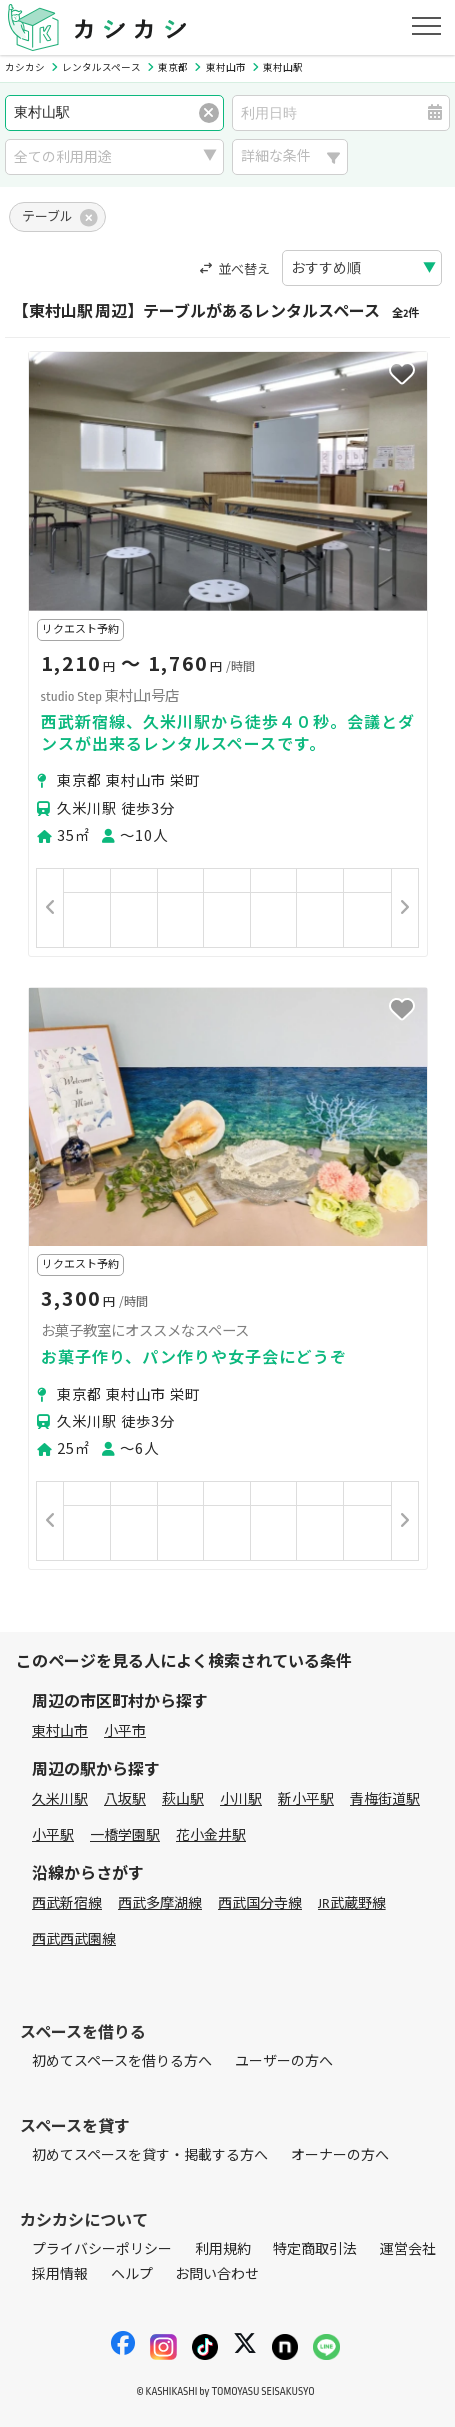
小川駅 (241, 1799)
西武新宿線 (67, 1903)
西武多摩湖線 (160, 1903)
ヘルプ (132, 2274)
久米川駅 (60, 1799)
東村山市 (60, 1731)
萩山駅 (183, 1799)
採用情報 (60, 2274)
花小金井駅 (211, 1835)
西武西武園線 (74, 1939)
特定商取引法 (315, 2249)
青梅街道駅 (385, 1799)
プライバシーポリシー (102, 2249)
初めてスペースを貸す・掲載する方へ (150, 2155)
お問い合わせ (217, 2274)
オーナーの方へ (340, 2155)
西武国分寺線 (260, 1903)
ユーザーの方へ (284, 2061)
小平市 (125, 1731)
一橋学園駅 (125, 1835)
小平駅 (53, 1835)
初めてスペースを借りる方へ (122, 2061)
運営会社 (408, 2249)
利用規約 (223, 2249)
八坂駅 (125, 1799)
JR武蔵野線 (352, 1903)
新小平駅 (306, 1799)
